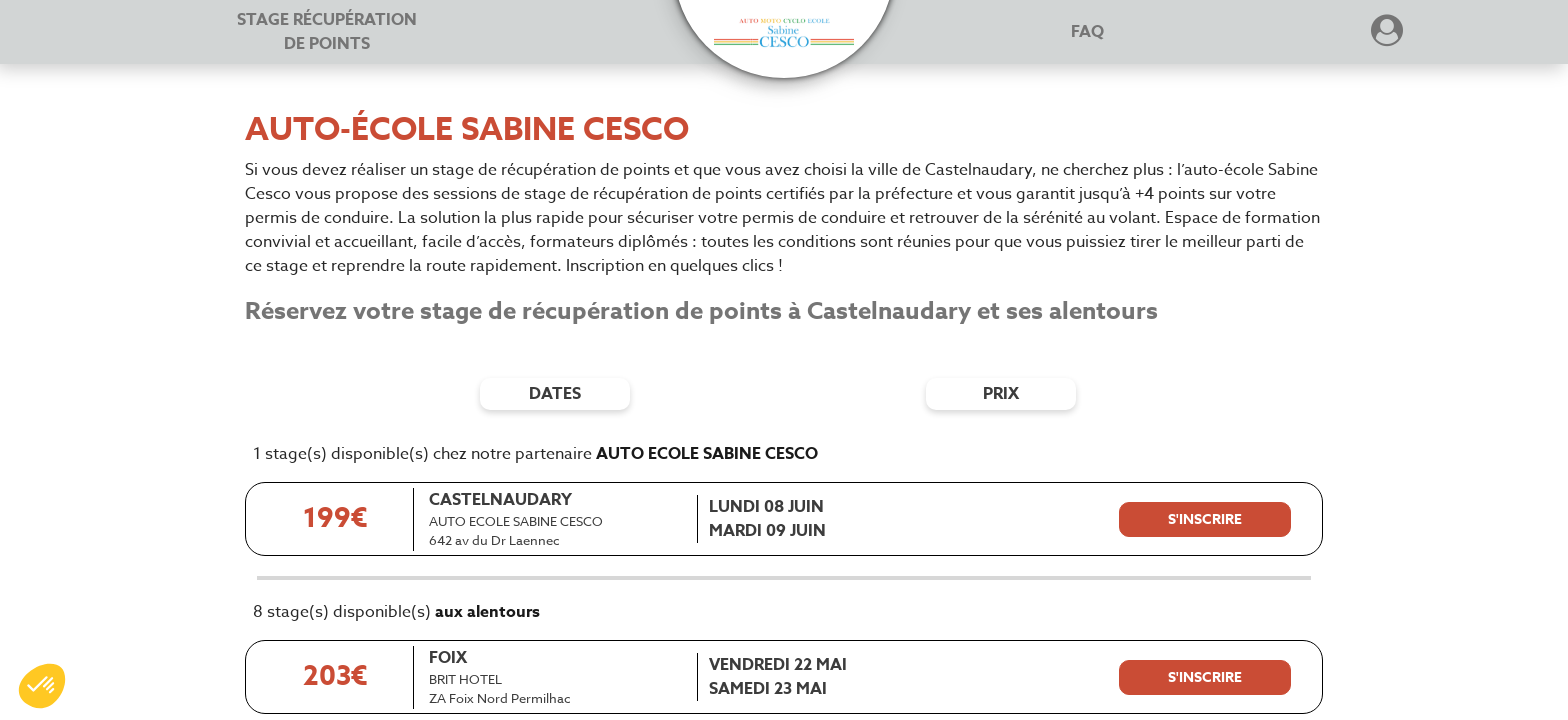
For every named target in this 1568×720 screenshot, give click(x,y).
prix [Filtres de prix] (1001, 394)
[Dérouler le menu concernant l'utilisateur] (1387, 37)
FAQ (1087, 32)
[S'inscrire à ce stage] (1205, 520)
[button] (784, 33)
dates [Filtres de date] (555, 394)
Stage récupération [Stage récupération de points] (327, 32)
